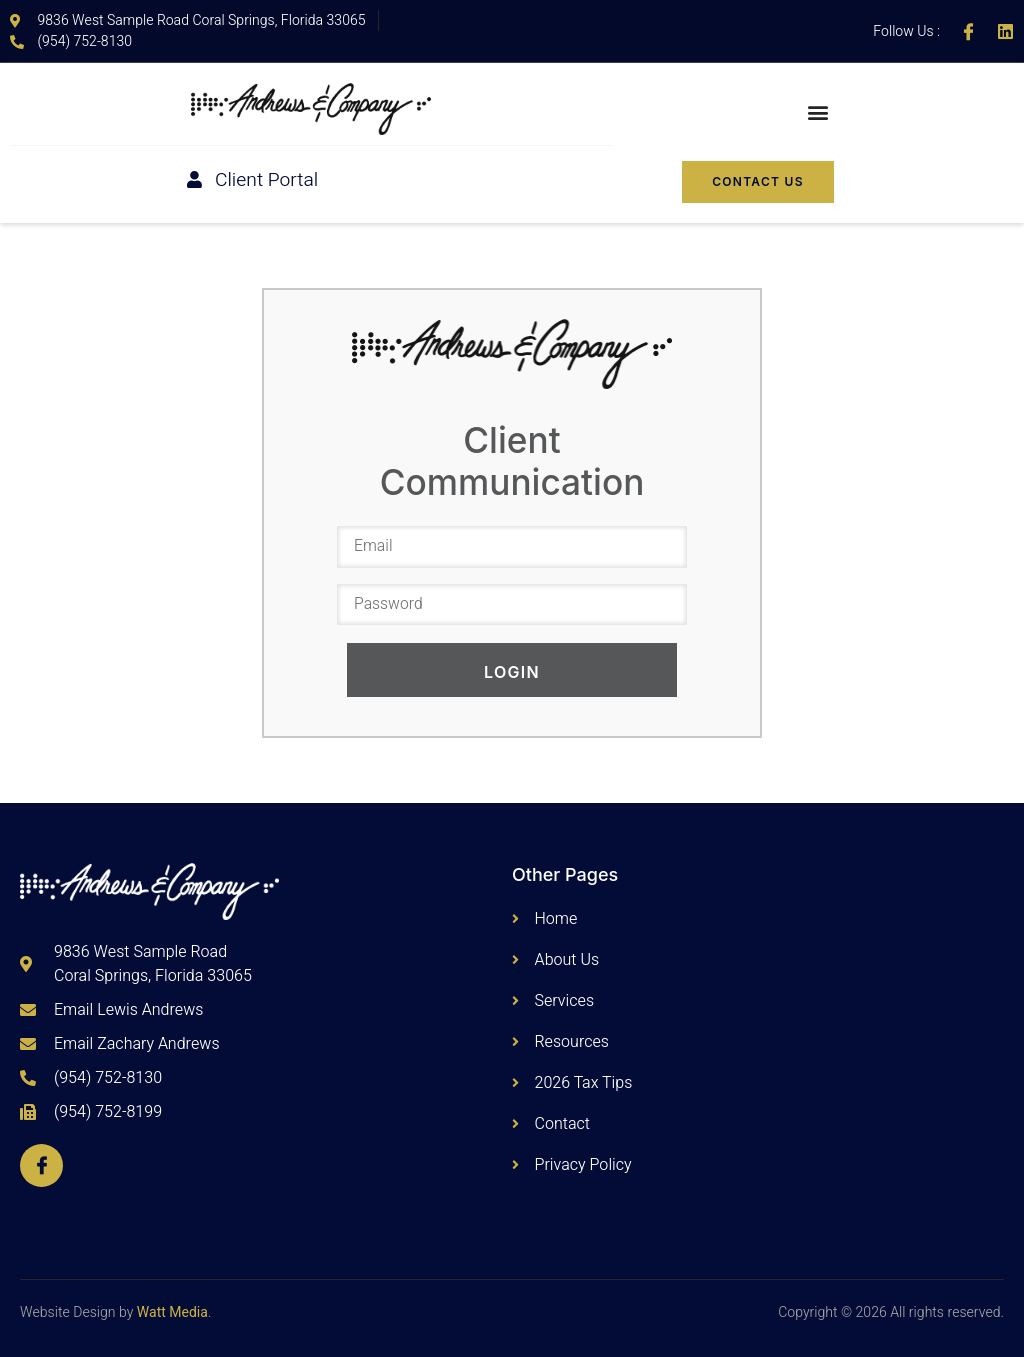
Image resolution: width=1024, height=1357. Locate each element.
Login (512, 673)
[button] (818, 112)
